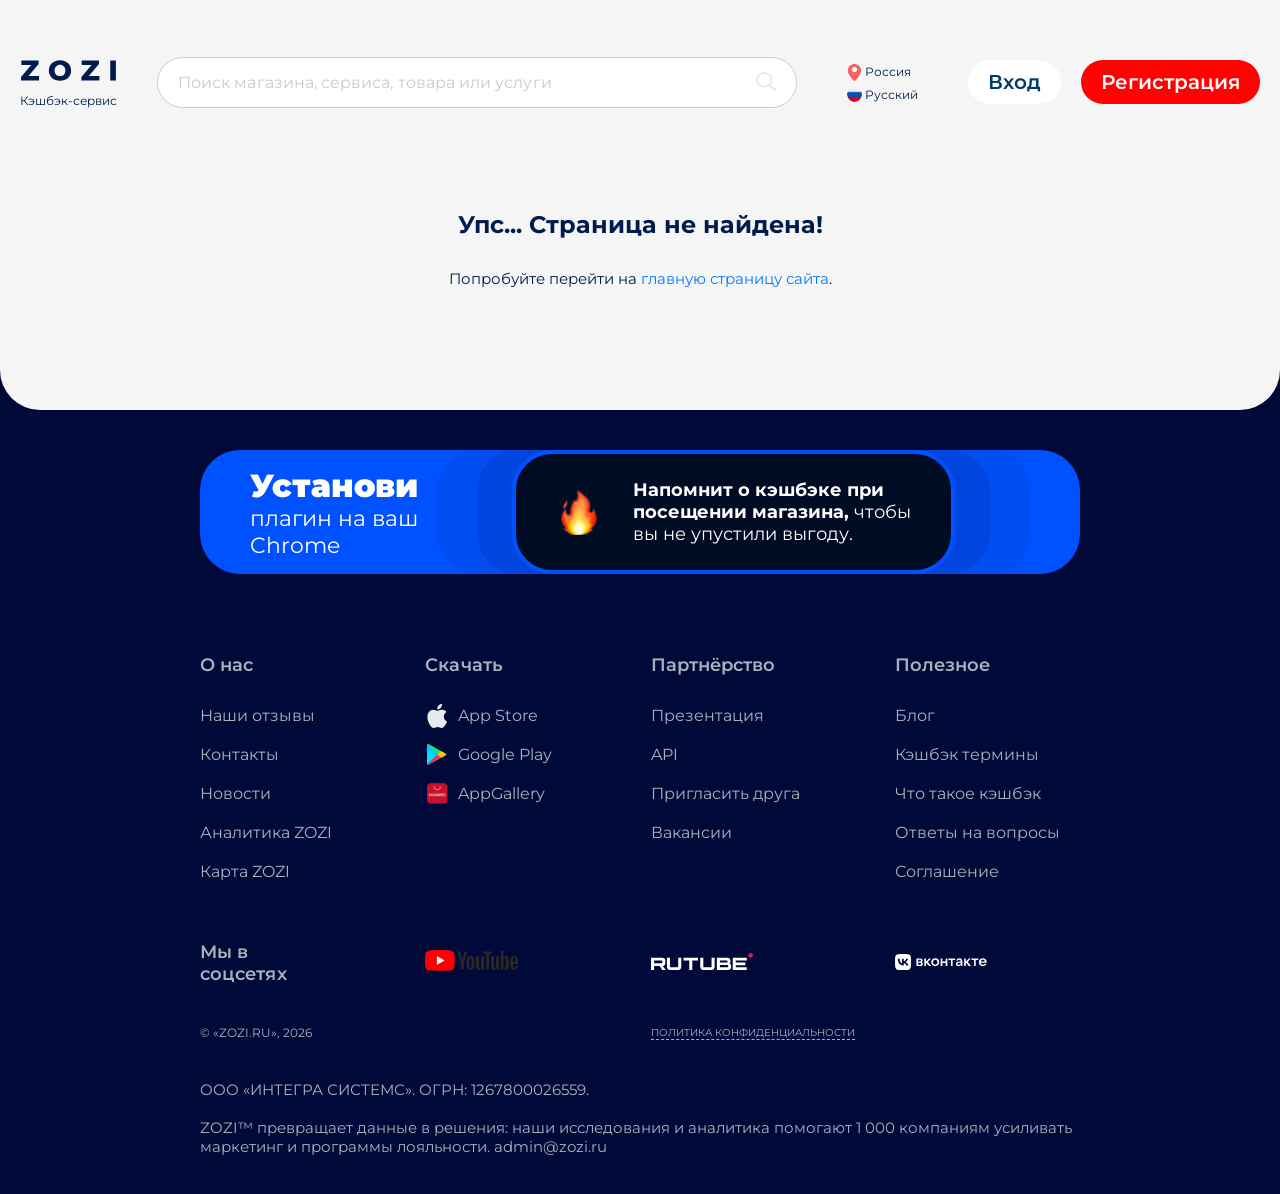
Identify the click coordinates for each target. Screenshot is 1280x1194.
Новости (235, 793)
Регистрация (1170, 82)
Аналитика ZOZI (266, 832)
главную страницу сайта (735, 278)
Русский (882, 94)
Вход (1014, 82)
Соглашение (947, 871)
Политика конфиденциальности (753, 1032)
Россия (878, 71)
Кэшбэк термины (967, 754)
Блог (915, 715)
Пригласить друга (725, 793)
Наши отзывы (257, 715)
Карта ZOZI (245, 871)
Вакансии (691, 832)
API (664, 754)
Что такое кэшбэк (968, 793)
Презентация (707, 715)
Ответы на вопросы (977, 832)
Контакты (239, 754)
